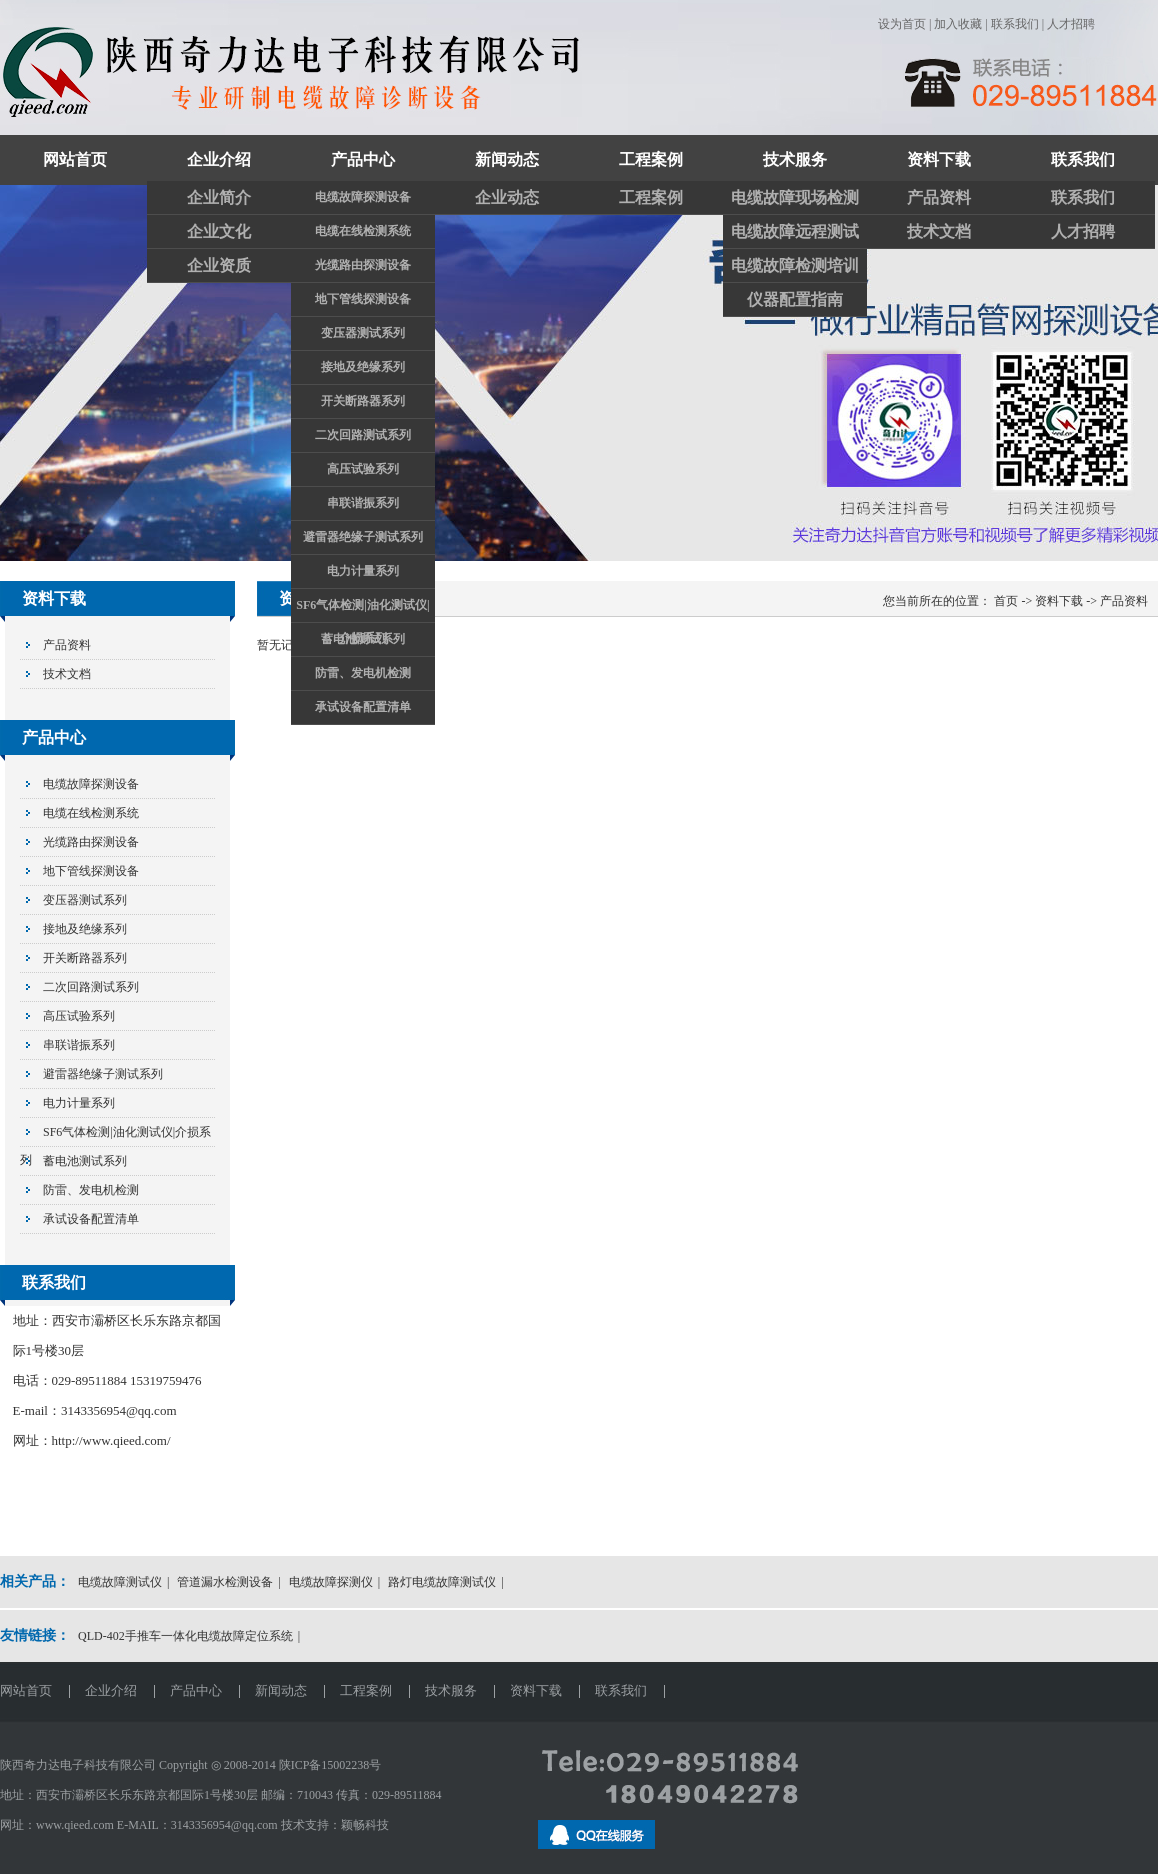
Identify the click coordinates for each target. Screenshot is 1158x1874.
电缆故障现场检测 (795, 197)
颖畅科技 (365, 1825)
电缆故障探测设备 (363, 197)
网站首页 (75, 159)
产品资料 (939, 197)
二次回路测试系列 (363, 435)
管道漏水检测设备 (225, 1582)
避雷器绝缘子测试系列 (363, 537)
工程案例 (651, 159)
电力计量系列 (363, 571)
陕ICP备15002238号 (330, 1765)
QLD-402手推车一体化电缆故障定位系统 (185, 1636)
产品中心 (363, 159)
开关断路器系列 (363, 401)
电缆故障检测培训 (795, 265)
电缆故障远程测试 (795, 231)
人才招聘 (1071, 24)
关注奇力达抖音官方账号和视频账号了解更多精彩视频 (579, 373)
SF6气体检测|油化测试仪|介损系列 (362, 610)
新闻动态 (507, 159)
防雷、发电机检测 (363, 673)
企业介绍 (219, 159)
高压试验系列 (363, 469)
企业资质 (219, 265)
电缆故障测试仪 (120, 1582)
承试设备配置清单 (363, 707)
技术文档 (939, 231)
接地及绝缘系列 (363, 367)
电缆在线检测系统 (363, 231)
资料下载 (939, 159)
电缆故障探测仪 (331, 1582)
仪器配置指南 (795, 299)
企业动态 (507, 197)
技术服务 (795, 159)
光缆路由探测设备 (363, 265)
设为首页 (902, 24)
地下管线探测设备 (363, 299)
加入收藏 (958, 24)
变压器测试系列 (363, 333)
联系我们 (1015, 24)
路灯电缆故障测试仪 (442, 1582)
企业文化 (219, 231)
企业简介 (219, 197)
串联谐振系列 (363, 503)
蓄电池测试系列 (363, 639)
